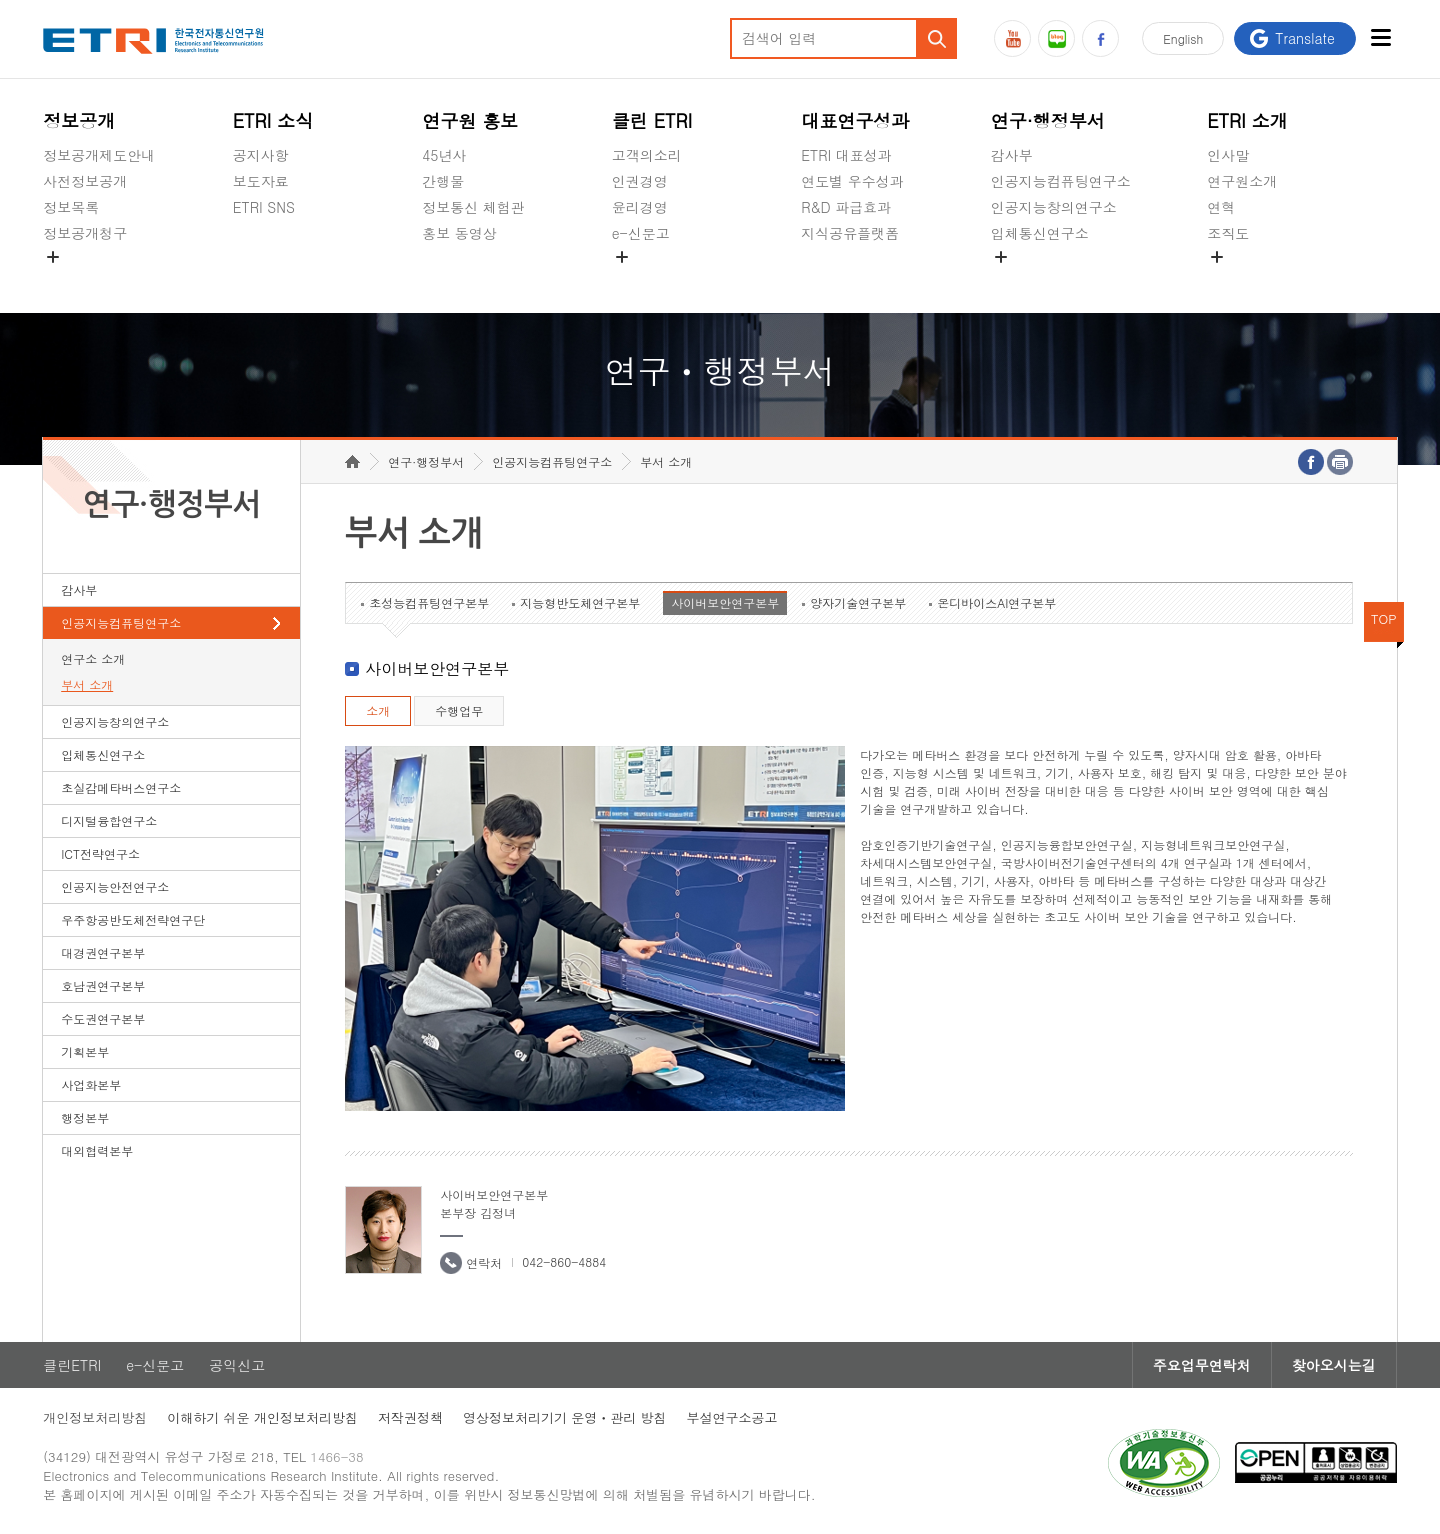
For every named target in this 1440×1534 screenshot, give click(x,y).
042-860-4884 (564, 1261)
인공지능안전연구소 (115, 886)
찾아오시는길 (1334, 1365)
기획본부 (85, 1051)
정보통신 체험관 (473, 207)
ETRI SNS (264, 207)
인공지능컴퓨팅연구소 (1061, 181)
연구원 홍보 (470, 120)
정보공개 (79, 120)
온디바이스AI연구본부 (996, 602)
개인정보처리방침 (95, 1417)
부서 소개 (87, 684)
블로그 (1056, 38)
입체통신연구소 (1040, 233)
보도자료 (261, 181)
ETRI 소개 (1247, 120)
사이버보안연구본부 (725, 602)
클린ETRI (72, 1365)
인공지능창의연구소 (1054, 207)
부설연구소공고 (732, 1417)
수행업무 (459, 710)
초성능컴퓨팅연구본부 (429, 602)
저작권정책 (410, 1417)
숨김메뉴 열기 (53, 257)
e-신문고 (641, 233)
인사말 (1228, 155)
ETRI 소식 (273, 120)
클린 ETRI (652, 120)
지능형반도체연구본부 (580, 602)
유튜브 (1012, 38)
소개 (378, 710)
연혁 (1221, 207)
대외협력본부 (97, 1150)
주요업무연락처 (1202, 1365)
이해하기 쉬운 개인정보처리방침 (262, 1417)
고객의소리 (647, 155)
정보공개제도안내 (99, 155)
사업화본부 (91, 1084)
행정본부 (85, 1117)
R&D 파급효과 (846, 207)
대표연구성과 (855, 120)
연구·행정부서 (1048, 120)
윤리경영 (640, 207)
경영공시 (71, 280)
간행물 (443, 181)
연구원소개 (1242, 181)
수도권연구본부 (103, 1018)
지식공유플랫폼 (850, 233)
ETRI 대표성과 (846, 155)
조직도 (1228, 233)
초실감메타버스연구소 (1061, 280)
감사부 (1012, 155)
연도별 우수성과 (852, 181)
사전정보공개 (85, 181)
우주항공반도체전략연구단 (133, 919)
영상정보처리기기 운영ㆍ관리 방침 (565, 1417)
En (1183, 38)
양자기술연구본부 (858, 602)
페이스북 (1100, 38)
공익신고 (640, 280)
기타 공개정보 (1251, 280)
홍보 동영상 (459, 233)
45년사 (444, 155)
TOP (1384, 618)
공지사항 (261, 155)
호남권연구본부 (103, 985)
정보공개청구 (85, 233)
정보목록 (71, 207)
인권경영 (640, 181)
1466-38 (336, 1456)
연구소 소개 (93, 658)
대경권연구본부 (103, 952)
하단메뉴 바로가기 (0, 0)
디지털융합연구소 (109, 820)
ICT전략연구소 (100, 853)
